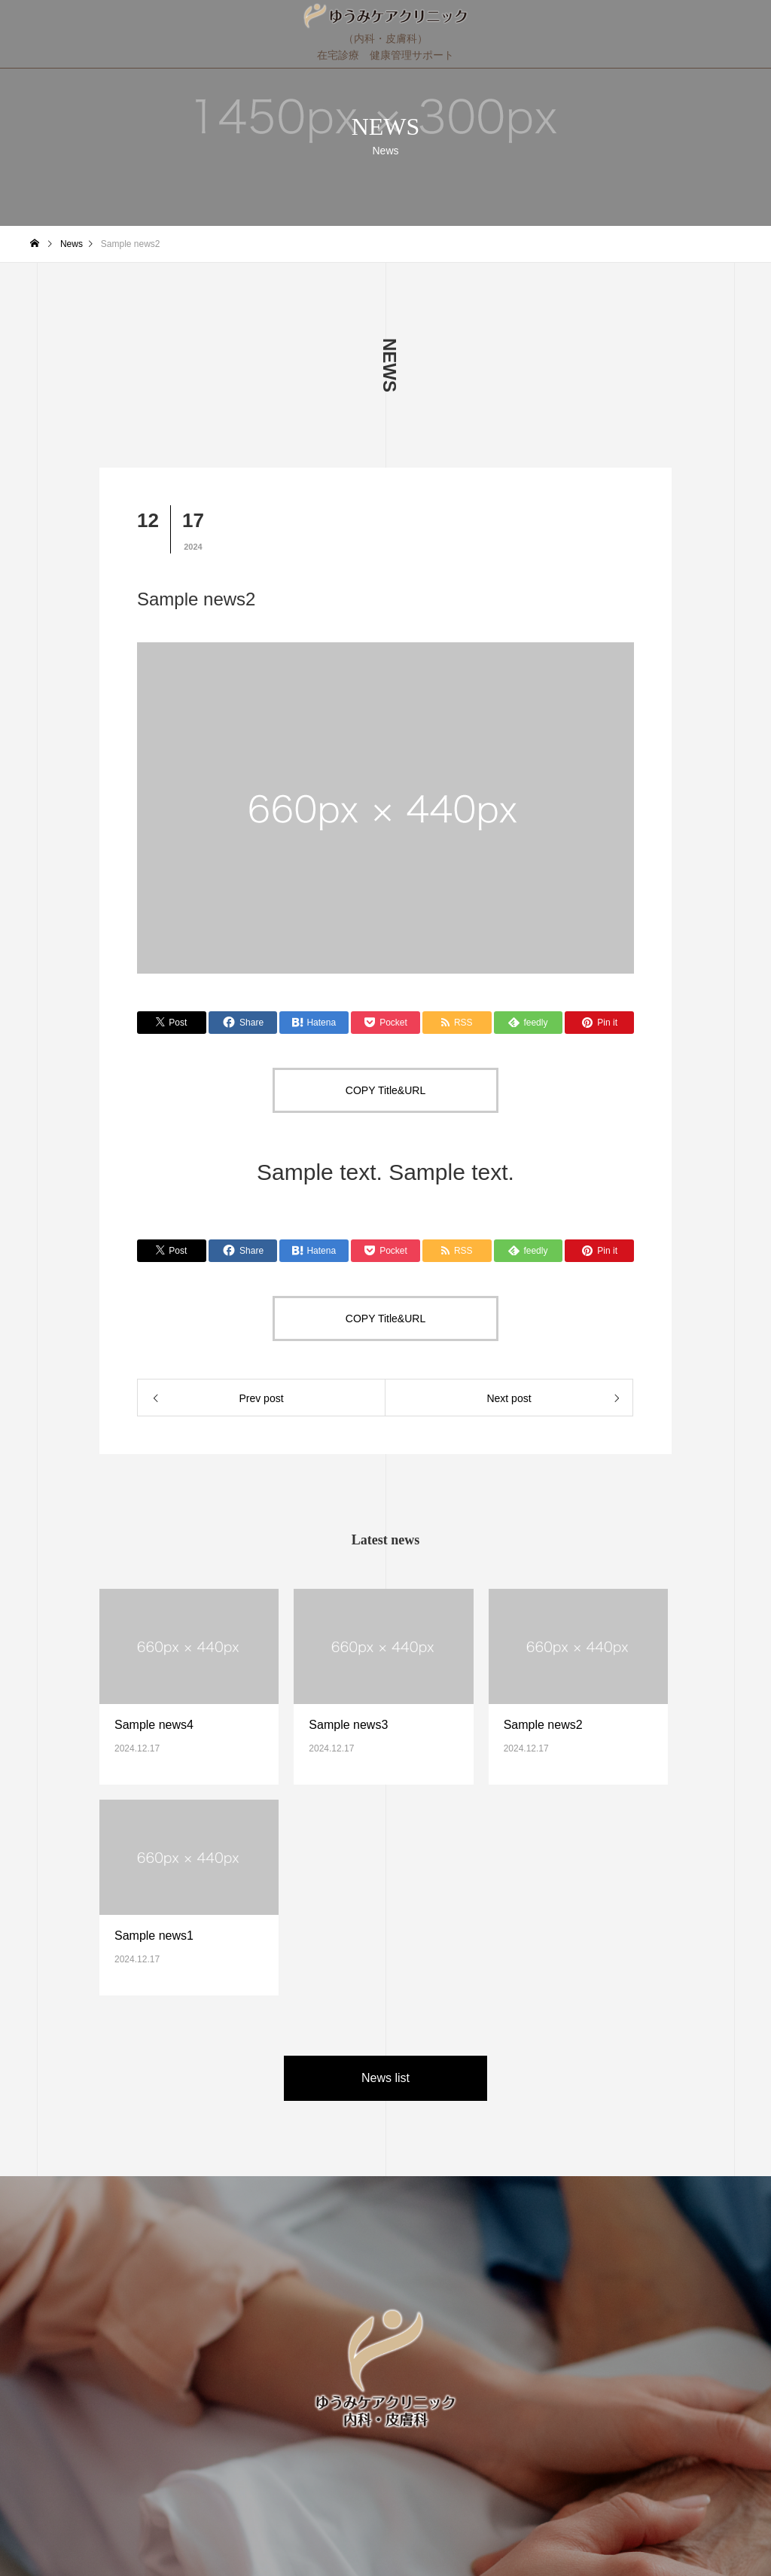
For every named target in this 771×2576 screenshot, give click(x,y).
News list (385, 2077)
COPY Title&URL (385, 1090)
